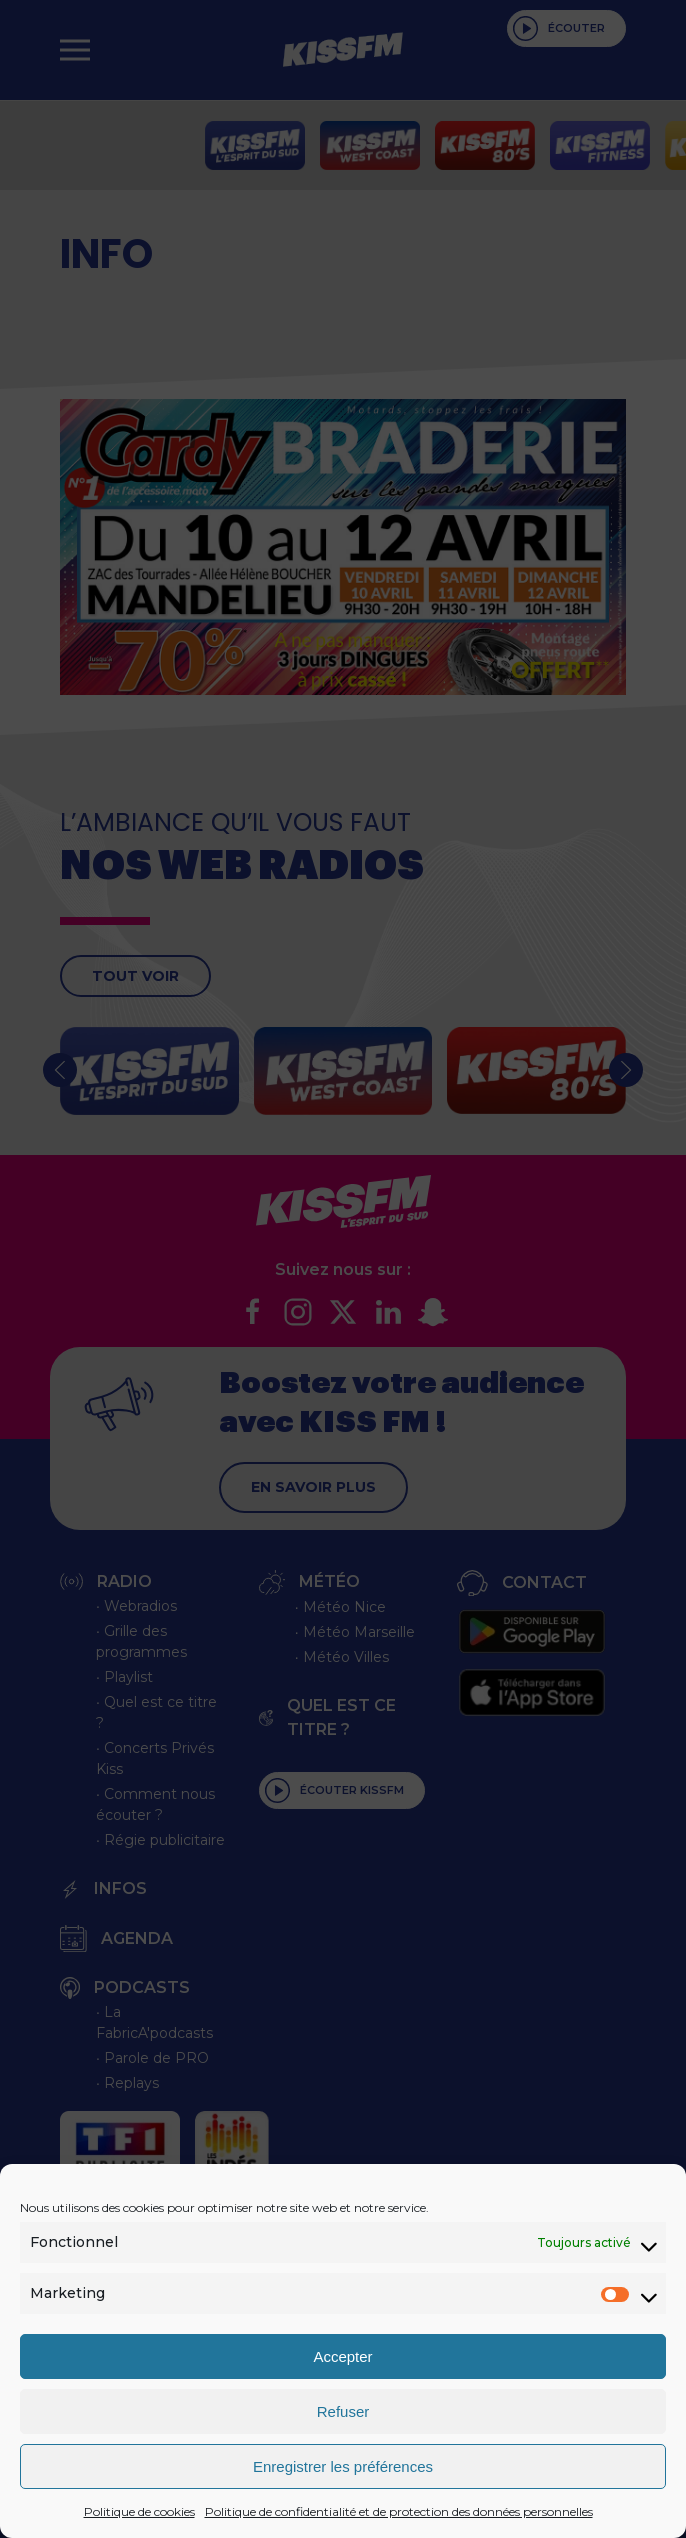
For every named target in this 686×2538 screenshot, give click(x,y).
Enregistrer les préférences (343, 2466)
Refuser (343, 2411)
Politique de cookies (139, 2511)
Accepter (342, 2356)
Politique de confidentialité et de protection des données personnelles (399, 2511)
